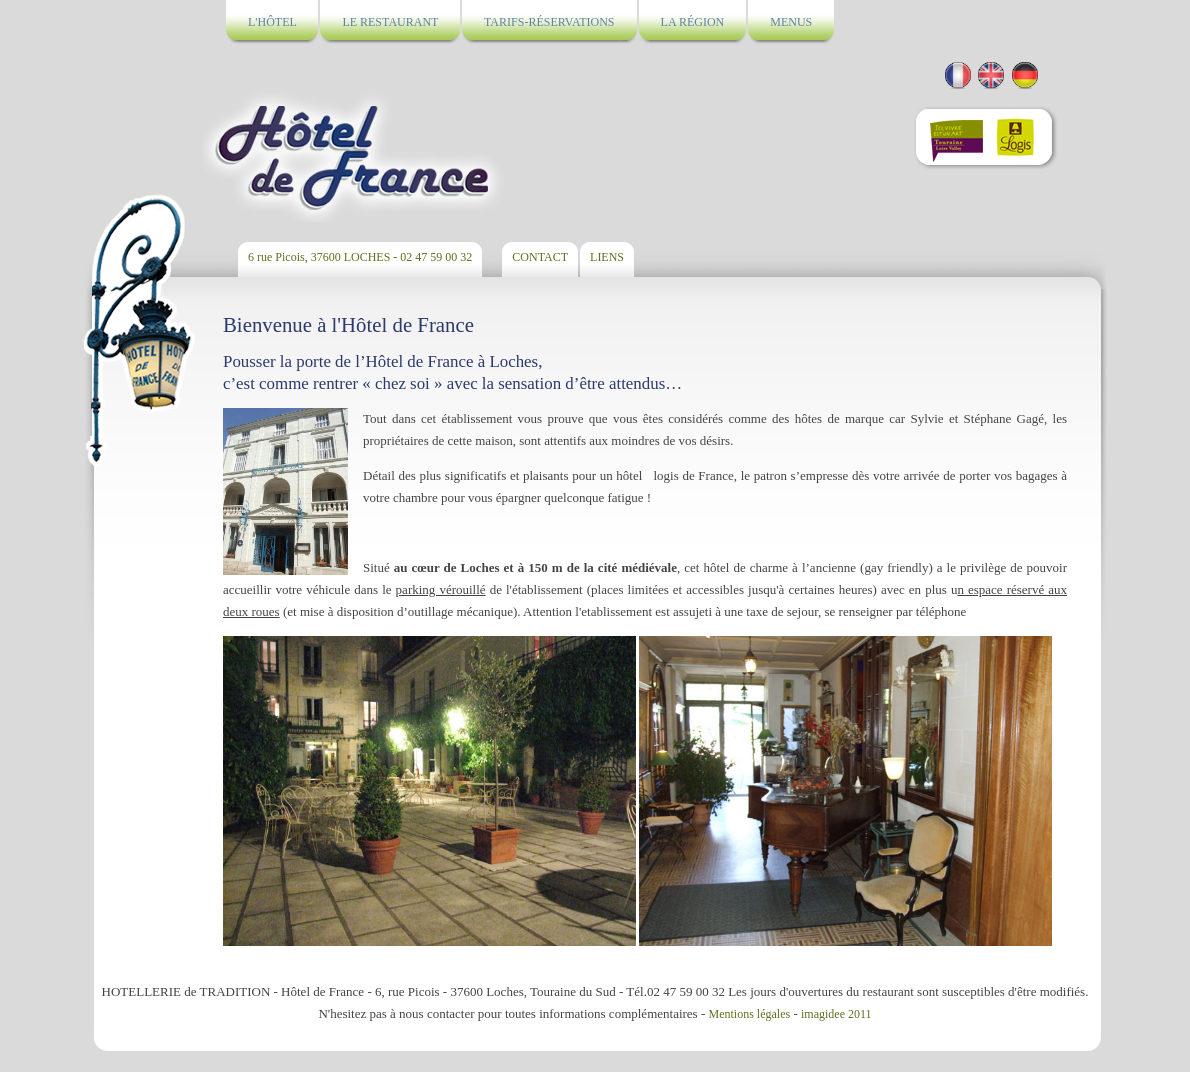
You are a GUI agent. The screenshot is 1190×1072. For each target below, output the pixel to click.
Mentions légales (750, 1014)
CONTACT (540, 257)
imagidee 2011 (836, 1014)
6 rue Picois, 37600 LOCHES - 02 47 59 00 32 (360, 257)
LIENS (607, 257)
